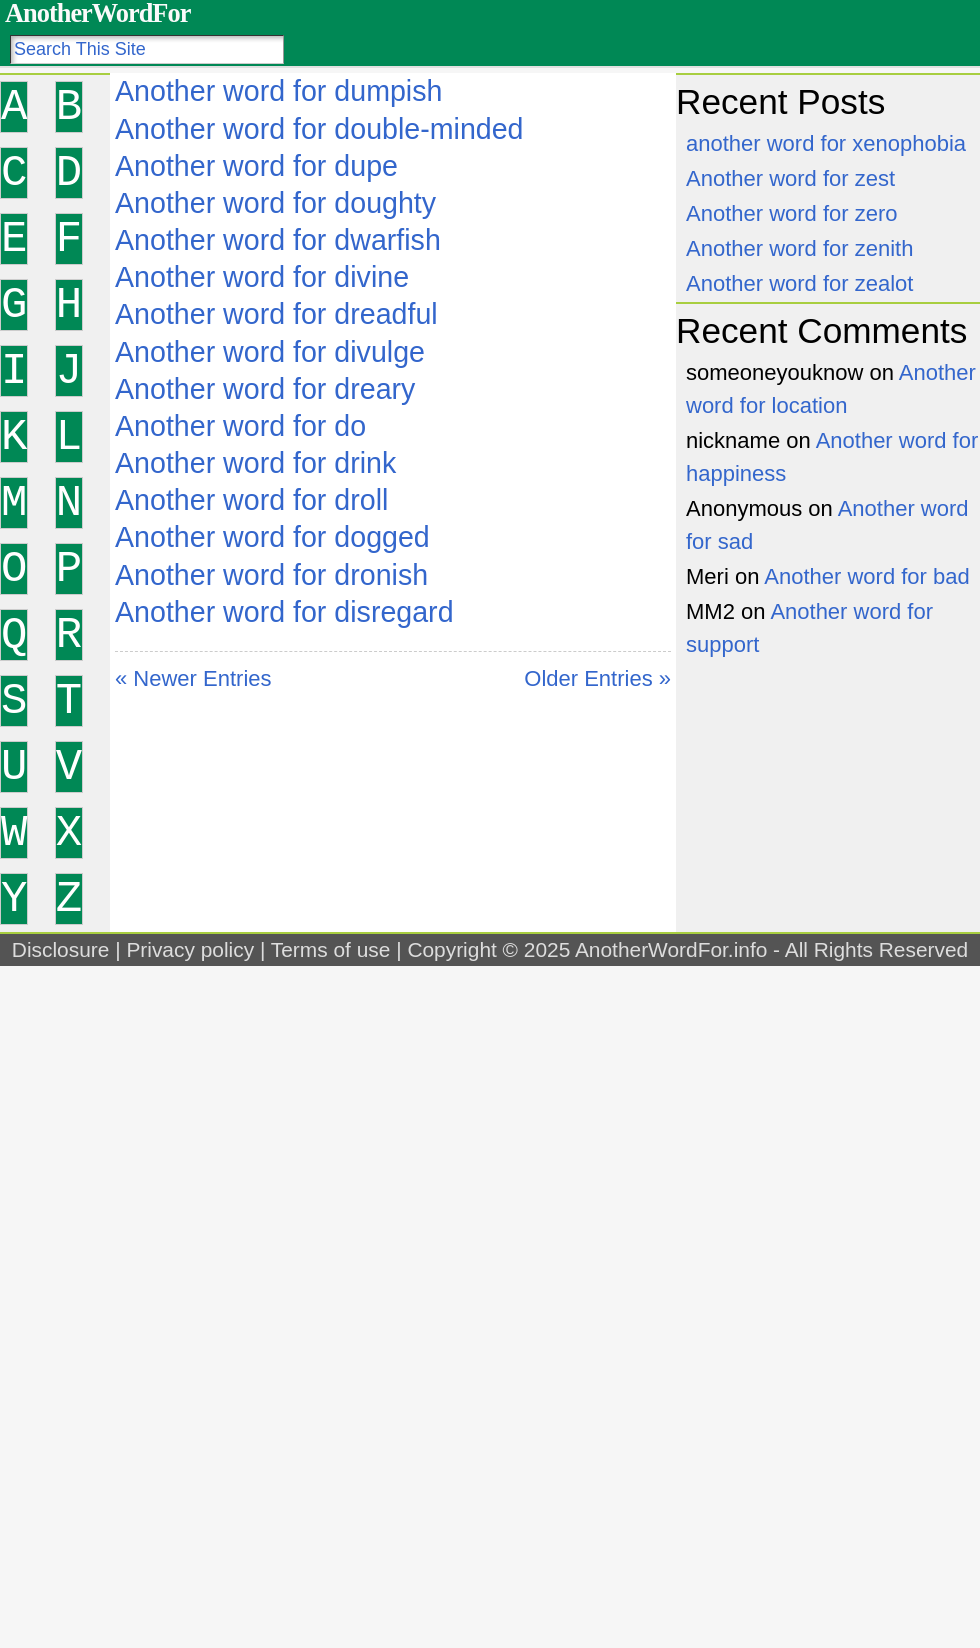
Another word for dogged (272, 537)
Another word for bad (866, 576)
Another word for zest (790, 178)
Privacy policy (190, 949)
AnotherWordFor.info (671, 949)
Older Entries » (597, 678)
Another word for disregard (284, 612)
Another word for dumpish (278, 91)
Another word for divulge (270, 352)
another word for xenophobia (826, 143)
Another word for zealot (799, 283)
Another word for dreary (265, 389)
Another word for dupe (256, 166)
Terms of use (331, 949)
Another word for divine (262, 277)
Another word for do (240, 426)
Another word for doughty (275, 203)
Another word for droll (251, 500)
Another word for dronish (271, 575)
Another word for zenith (799, 248)
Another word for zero (792, 213)
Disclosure (61, 949)
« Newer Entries (193, 678)
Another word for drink (255, 463)
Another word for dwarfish (278, 240)
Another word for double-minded (319, 129)
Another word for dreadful (276, 314)
